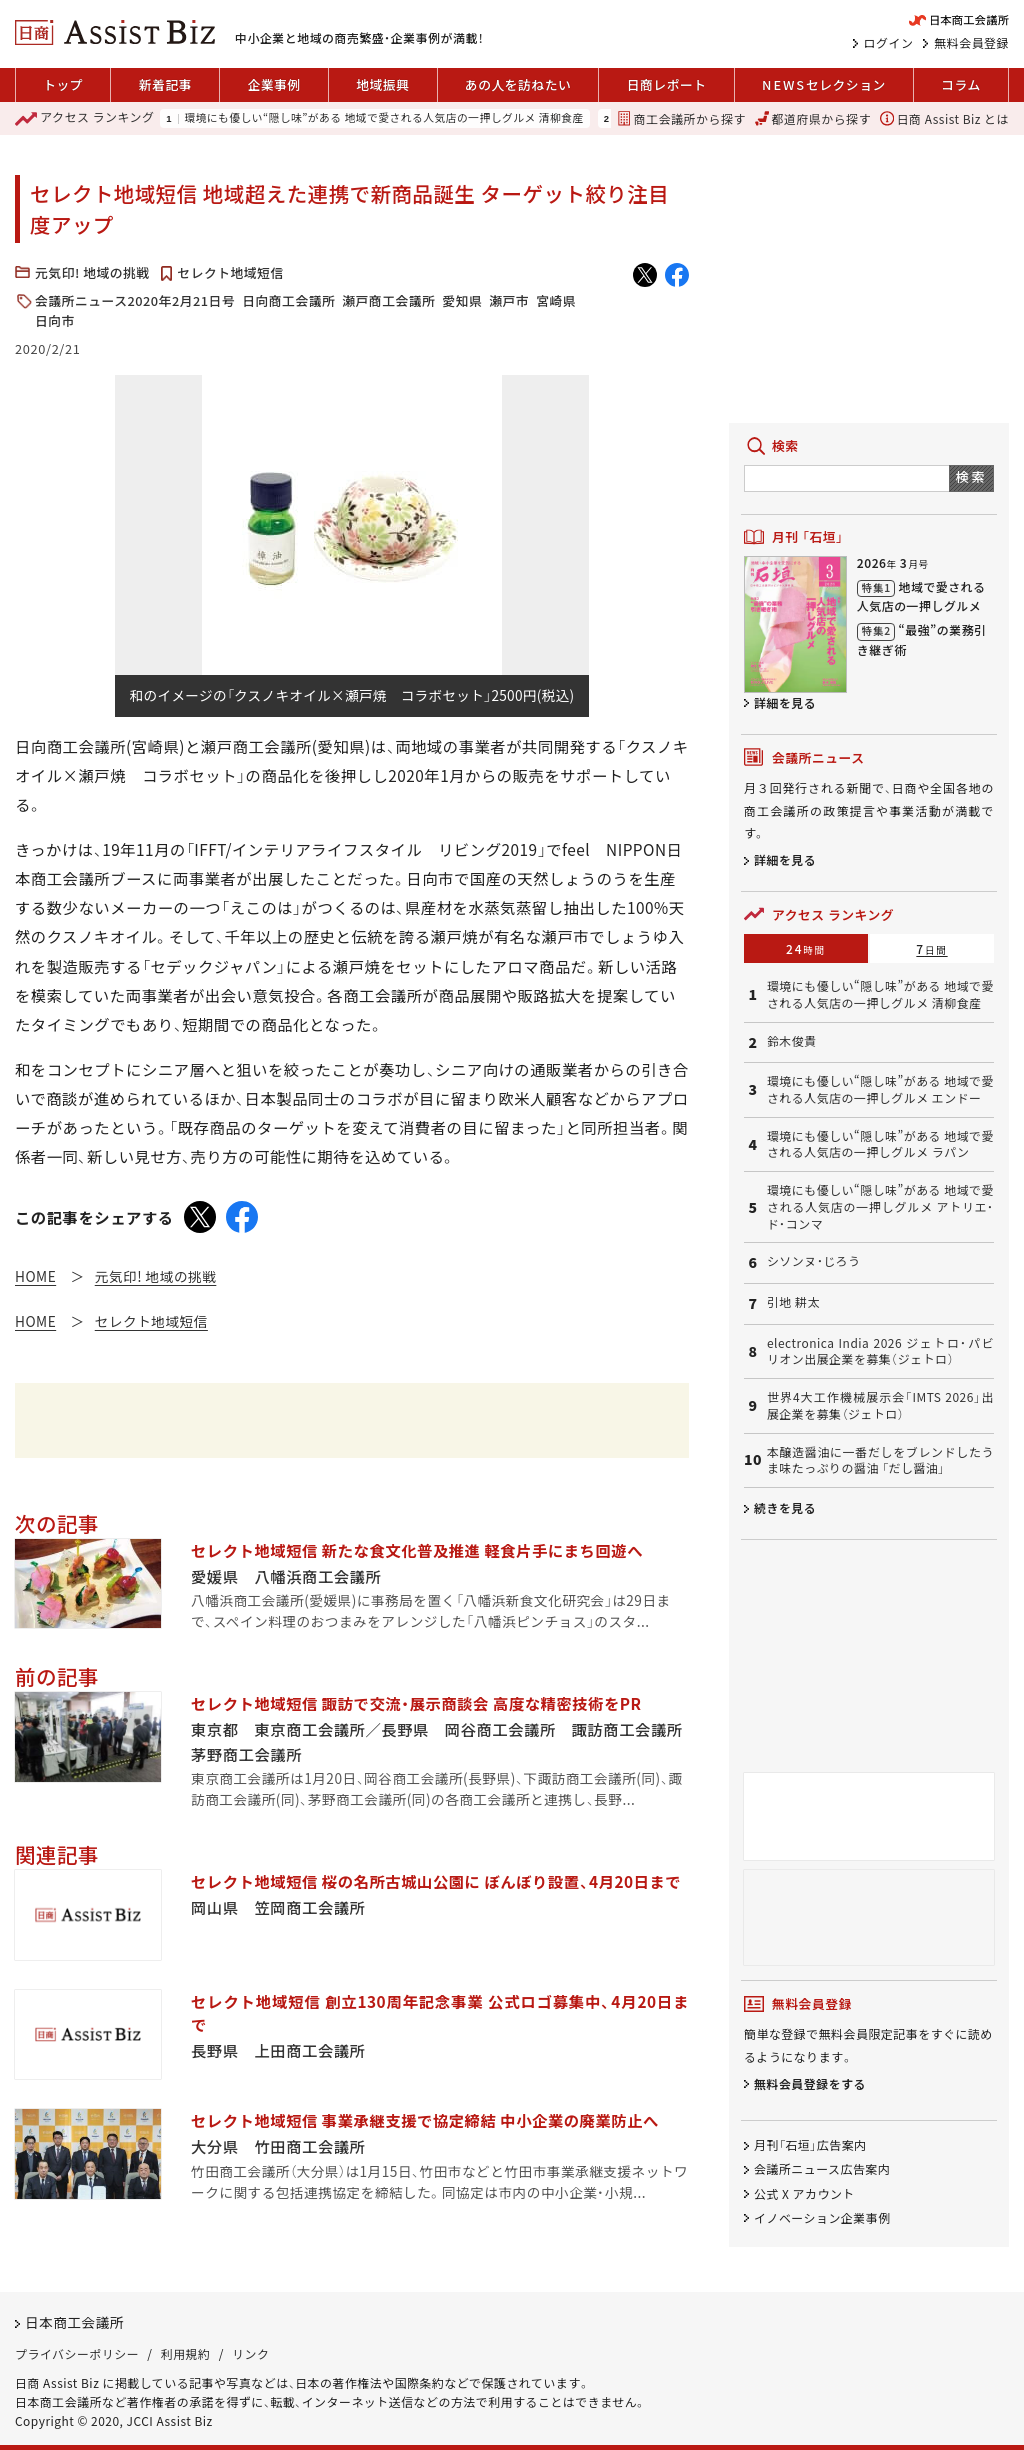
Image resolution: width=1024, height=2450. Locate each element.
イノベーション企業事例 (822, 2217)
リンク (250, 2353)
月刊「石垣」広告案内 (810, 2145)
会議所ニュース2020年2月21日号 (135, 300)
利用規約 (186, 2353)
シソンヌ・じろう (814, 1261)
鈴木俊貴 (792, 1041)
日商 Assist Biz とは (944, 118)
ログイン (889, 43)
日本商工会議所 (74, 2322)
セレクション (824, 85)
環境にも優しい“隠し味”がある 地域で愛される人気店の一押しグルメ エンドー (880, 1089)
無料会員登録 (971, 43)
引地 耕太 (793, 1302)
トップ (63, 84)
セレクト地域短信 (230, 272)
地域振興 (382, 84)
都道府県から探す (813, 118)
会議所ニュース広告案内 (822, 2169)
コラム (961, 84)
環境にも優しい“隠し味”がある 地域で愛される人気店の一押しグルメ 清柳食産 (384, 118)
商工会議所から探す (681, 118)
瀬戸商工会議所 (388, 300)
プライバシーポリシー (77, 2353)
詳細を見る (785, 702)
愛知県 (462, 300)
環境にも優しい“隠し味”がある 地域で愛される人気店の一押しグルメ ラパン (880, 1144)
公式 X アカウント (804, 2193)
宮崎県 (556, 300)
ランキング (84, 118)
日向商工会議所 (288, 300)
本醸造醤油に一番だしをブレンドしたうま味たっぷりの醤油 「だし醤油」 (880, 1460)
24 (806, 948)
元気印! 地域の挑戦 (92, 272)
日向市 (55, 320)
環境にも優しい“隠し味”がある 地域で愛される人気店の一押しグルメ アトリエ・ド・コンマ (880, 1206)
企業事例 (273, 84)
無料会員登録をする (810, 2083)
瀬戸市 (509, 300)
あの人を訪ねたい (518, 84)
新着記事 (165, 84)
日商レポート (667, 84)
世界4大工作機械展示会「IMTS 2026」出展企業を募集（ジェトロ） (880, 1405)
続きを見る (785, 1507)
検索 (971, 476)
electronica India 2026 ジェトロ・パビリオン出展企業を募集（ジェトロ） (880, 1351)
